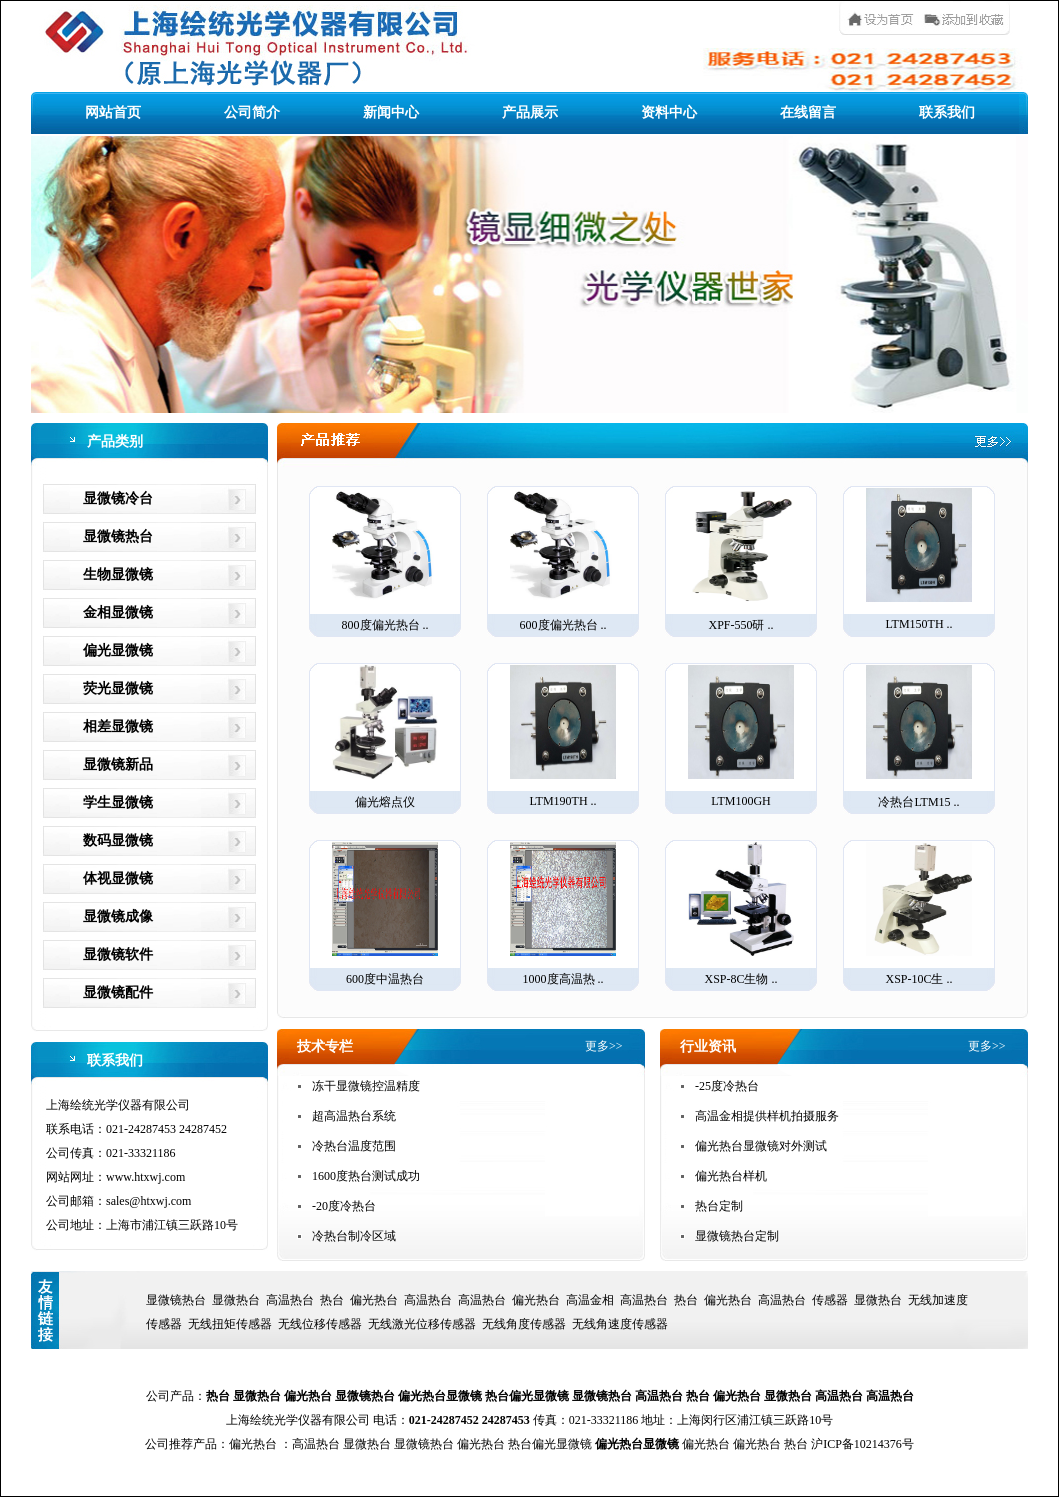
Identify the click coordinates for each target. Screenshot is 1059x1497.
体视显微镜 (118, 878)
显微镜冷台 (118, 498)
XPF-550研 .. (741, 560)
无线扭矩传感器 (230, 1324)
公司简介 (252, 112)
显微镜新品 (118, 764)
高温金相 (590, 1300)
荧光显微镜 (118, 688)
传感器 (830, 1300)
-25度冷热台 (727, 1086)
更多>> (604, 1046)
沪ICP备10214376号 (862, 1444)
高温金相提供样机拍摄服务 (767, 1116)
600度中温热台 (385, 914)
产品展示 (530, 112)
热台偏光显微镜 (527, 1396)
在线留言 (808, 112)
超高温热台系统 (354, 1116)
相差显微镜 (118, 726)
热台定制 (719, 1206)
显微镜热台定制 (737, 1236)
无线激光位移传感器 (422, 1324)
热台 (332, 1300)
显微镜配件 (118, 992)
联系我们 (947, 112)
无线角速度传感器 (620, 1324)
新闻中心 (391, 112)
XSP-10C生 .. (919, 914)
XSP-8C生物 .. (741, 914)
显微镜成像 (118, 916)
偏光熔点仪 (385, 737)
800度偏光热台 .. (385, 560)
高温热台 (290, 1300)
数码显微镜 (118, 840)
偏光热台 (374, 1300)
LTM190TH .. (563, 736)
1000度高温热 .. (563, 914)
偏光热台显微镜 (440, 1396)
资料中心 (669, 112)
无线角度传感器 (524, 1324)
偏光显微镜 (118, 650)
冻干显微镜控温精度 (366, 1086)
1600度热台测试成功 (366, 1176)
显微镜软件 (118, 954)
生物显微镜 (118, 574)
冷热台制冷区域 (354, 1236)
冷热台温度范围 (354, 1146)
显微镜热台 (118, 536)
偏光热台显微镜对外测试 (761, 1146)
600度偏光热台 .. (563, 560)
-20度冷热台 (344, 1206)
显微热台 (236, 1300)
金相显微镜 (118, 612)
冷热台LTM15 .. (919, 737)
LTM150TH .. (919, 559)
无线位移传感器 (320, 1324)
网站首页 (113, 112)
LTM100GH (741, 736)
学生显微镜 (118, 802)
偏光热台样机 (731, 1176)
